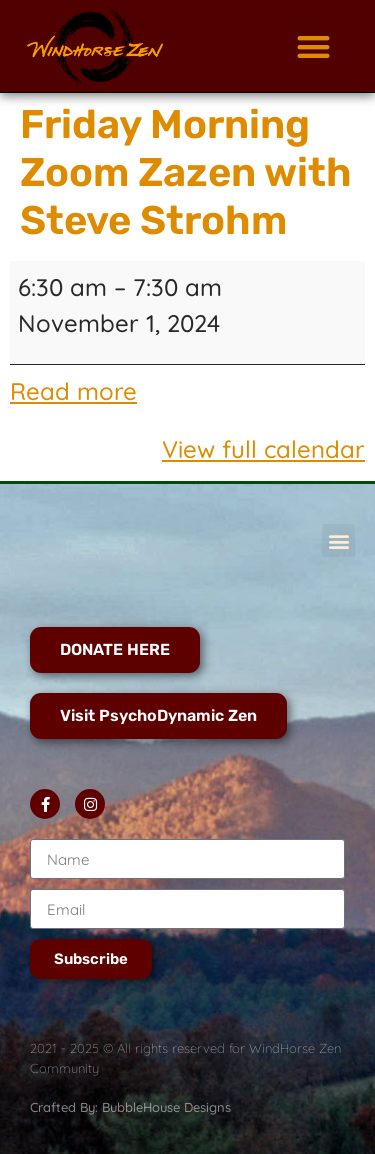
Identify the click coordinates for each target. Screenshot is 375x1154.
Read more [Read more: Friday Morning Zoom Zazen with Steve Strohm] (73, 391)
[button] (313, 46)
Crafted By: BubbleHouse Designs (130, 1107)
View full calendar (263, 449)
